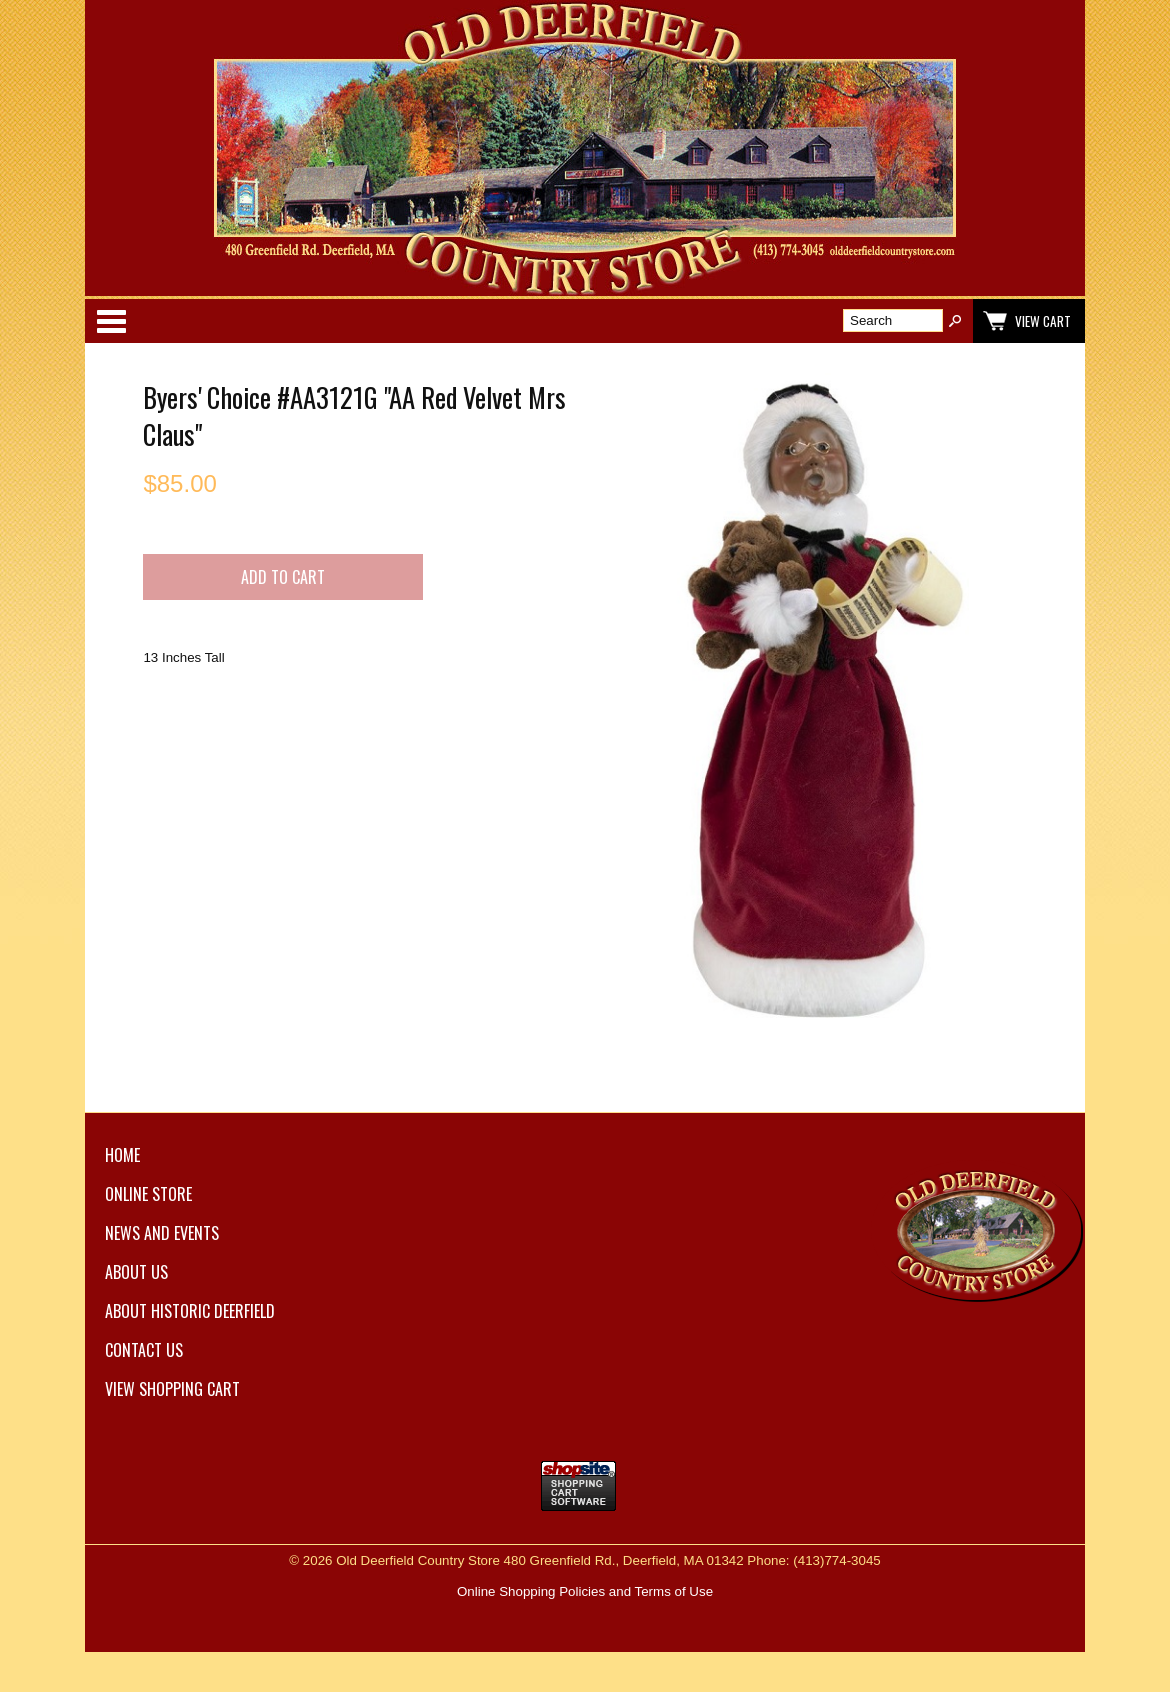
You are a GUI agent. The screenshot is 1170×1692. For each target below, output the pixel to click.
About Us (136, 1272)
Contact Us (144, 1350)
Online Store (148, 1194)
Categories (111, 321)
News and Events (162, 1233)
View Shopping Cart (172, 1389)
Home (122, 1155)
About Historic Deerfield (190, 1311)
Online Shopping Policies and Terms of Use (585, 1591)
